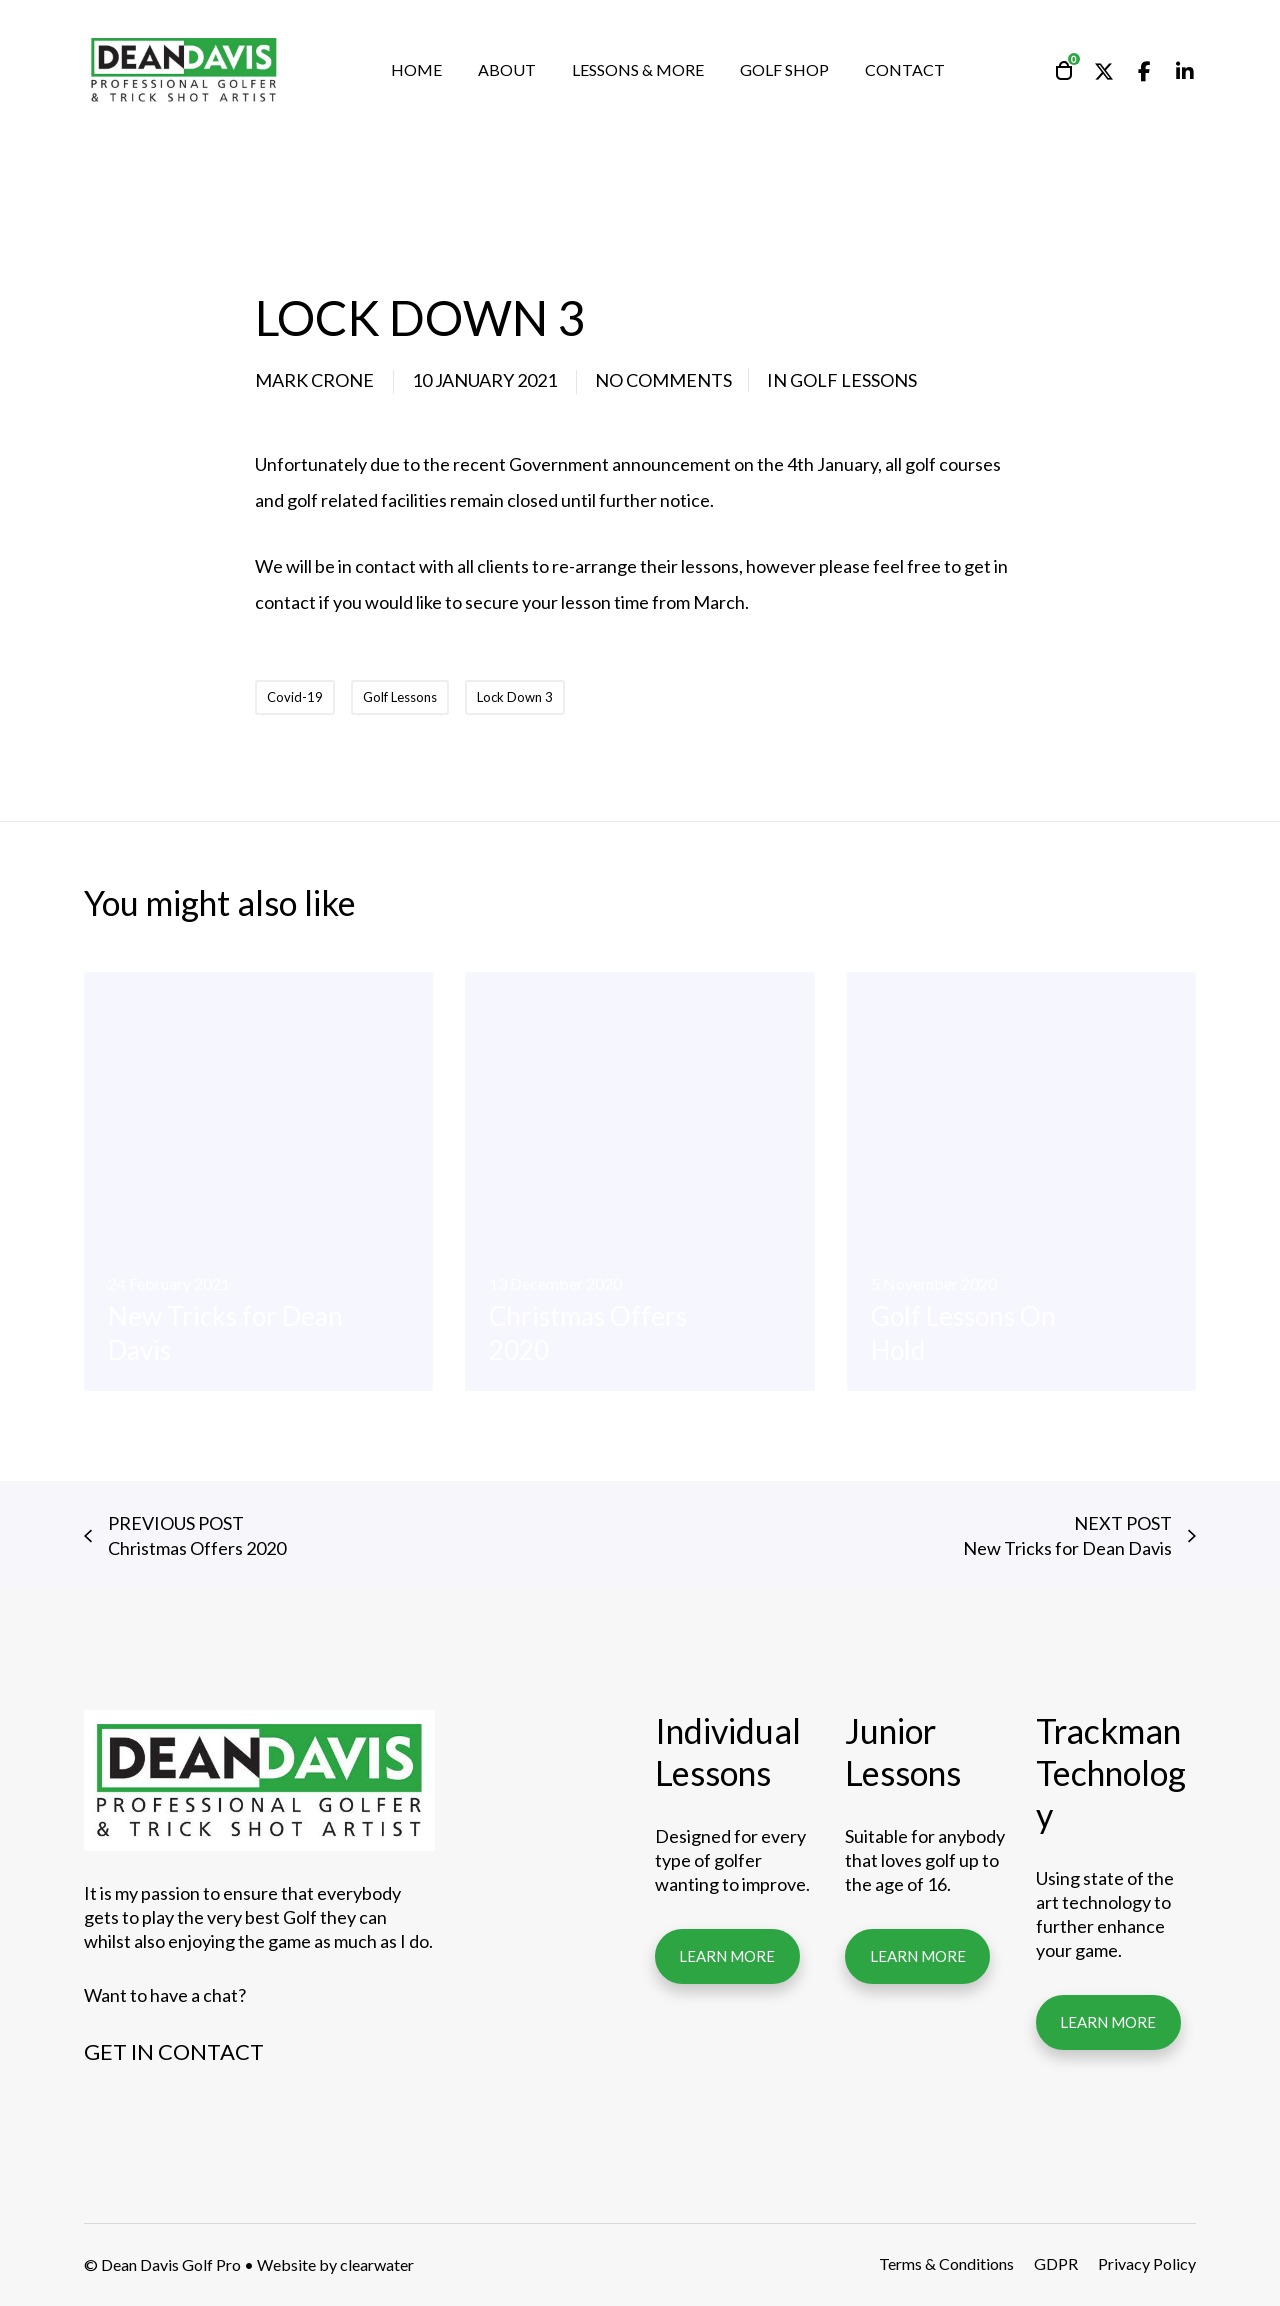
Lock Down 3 (515, 697)
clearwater (377, 2264)
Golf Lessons (853, 380)
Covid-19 (295, 697)
